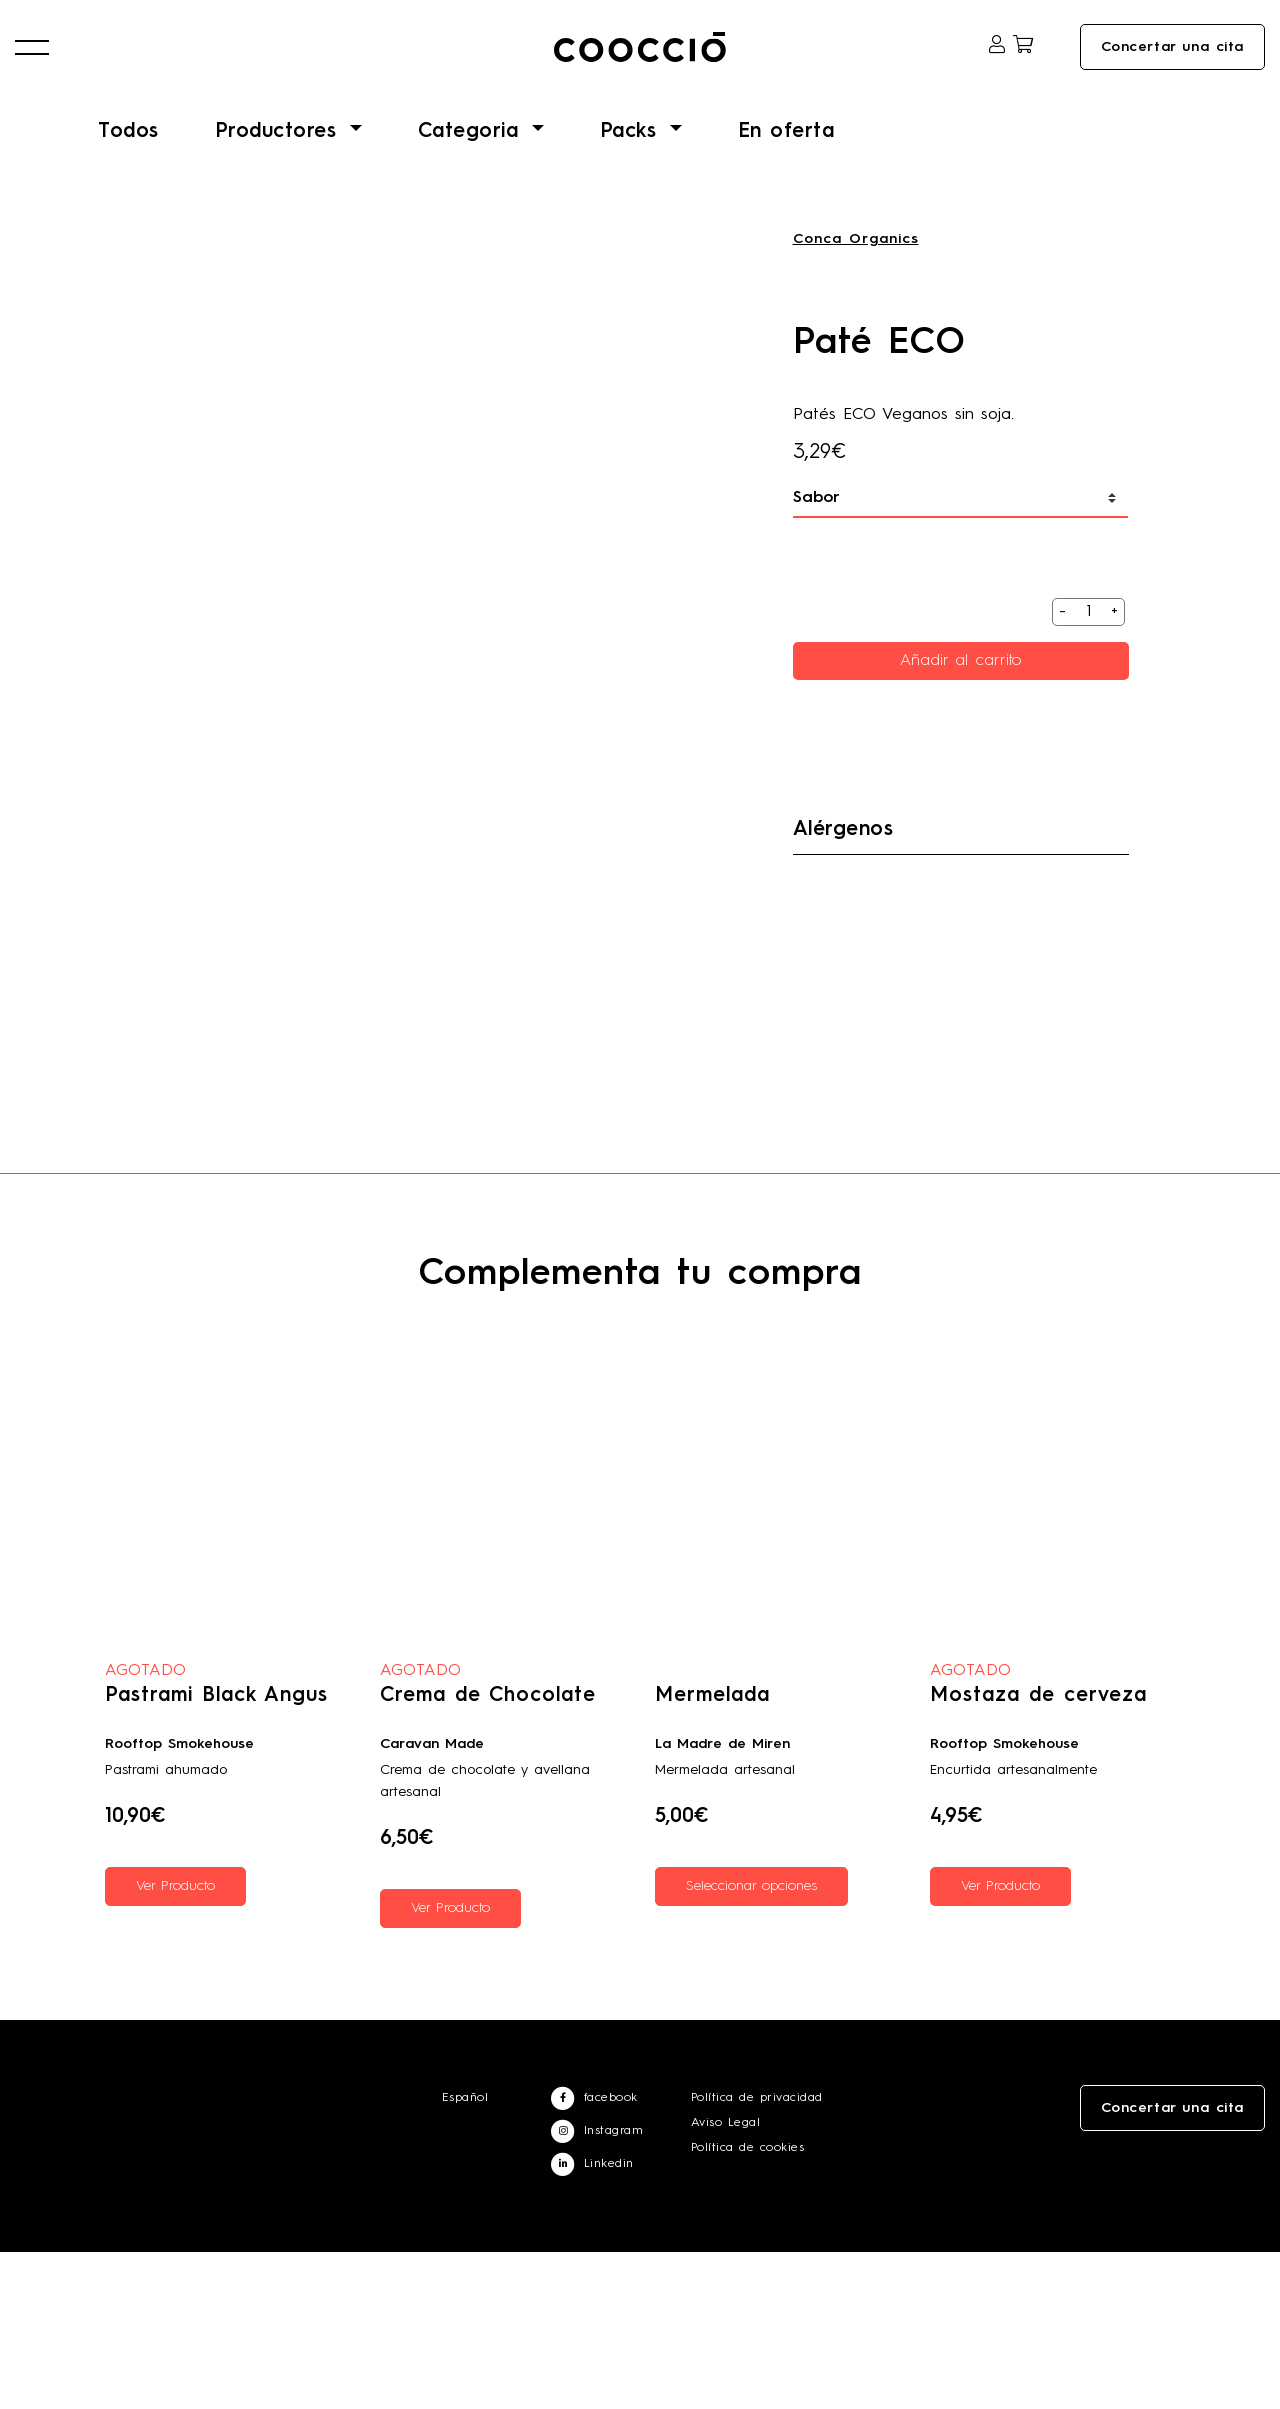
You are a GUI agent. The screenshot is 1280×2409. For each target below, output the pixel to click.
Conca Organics (856, 261)
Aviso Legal (726, 2280)
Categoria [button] (472, 154)
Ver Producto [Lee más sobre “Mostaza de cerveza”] (1000, 2043)
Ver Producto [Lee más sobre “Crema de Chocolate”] (450, 2065)
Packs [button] (632, 154)
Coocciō (640, 61)
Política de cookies (748, 2305)
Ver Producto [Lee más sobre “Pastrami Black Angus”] (175, 2043)
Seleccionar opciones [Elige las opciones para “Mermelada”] (751, 2043)
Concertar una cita (1172, 61)
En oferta (786, 154)
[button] (32, 61)
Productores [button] (280, 154)
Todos (128, 154)
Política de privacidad (757, 2255)
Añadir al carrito (961, 683)
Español (465, 2255)
